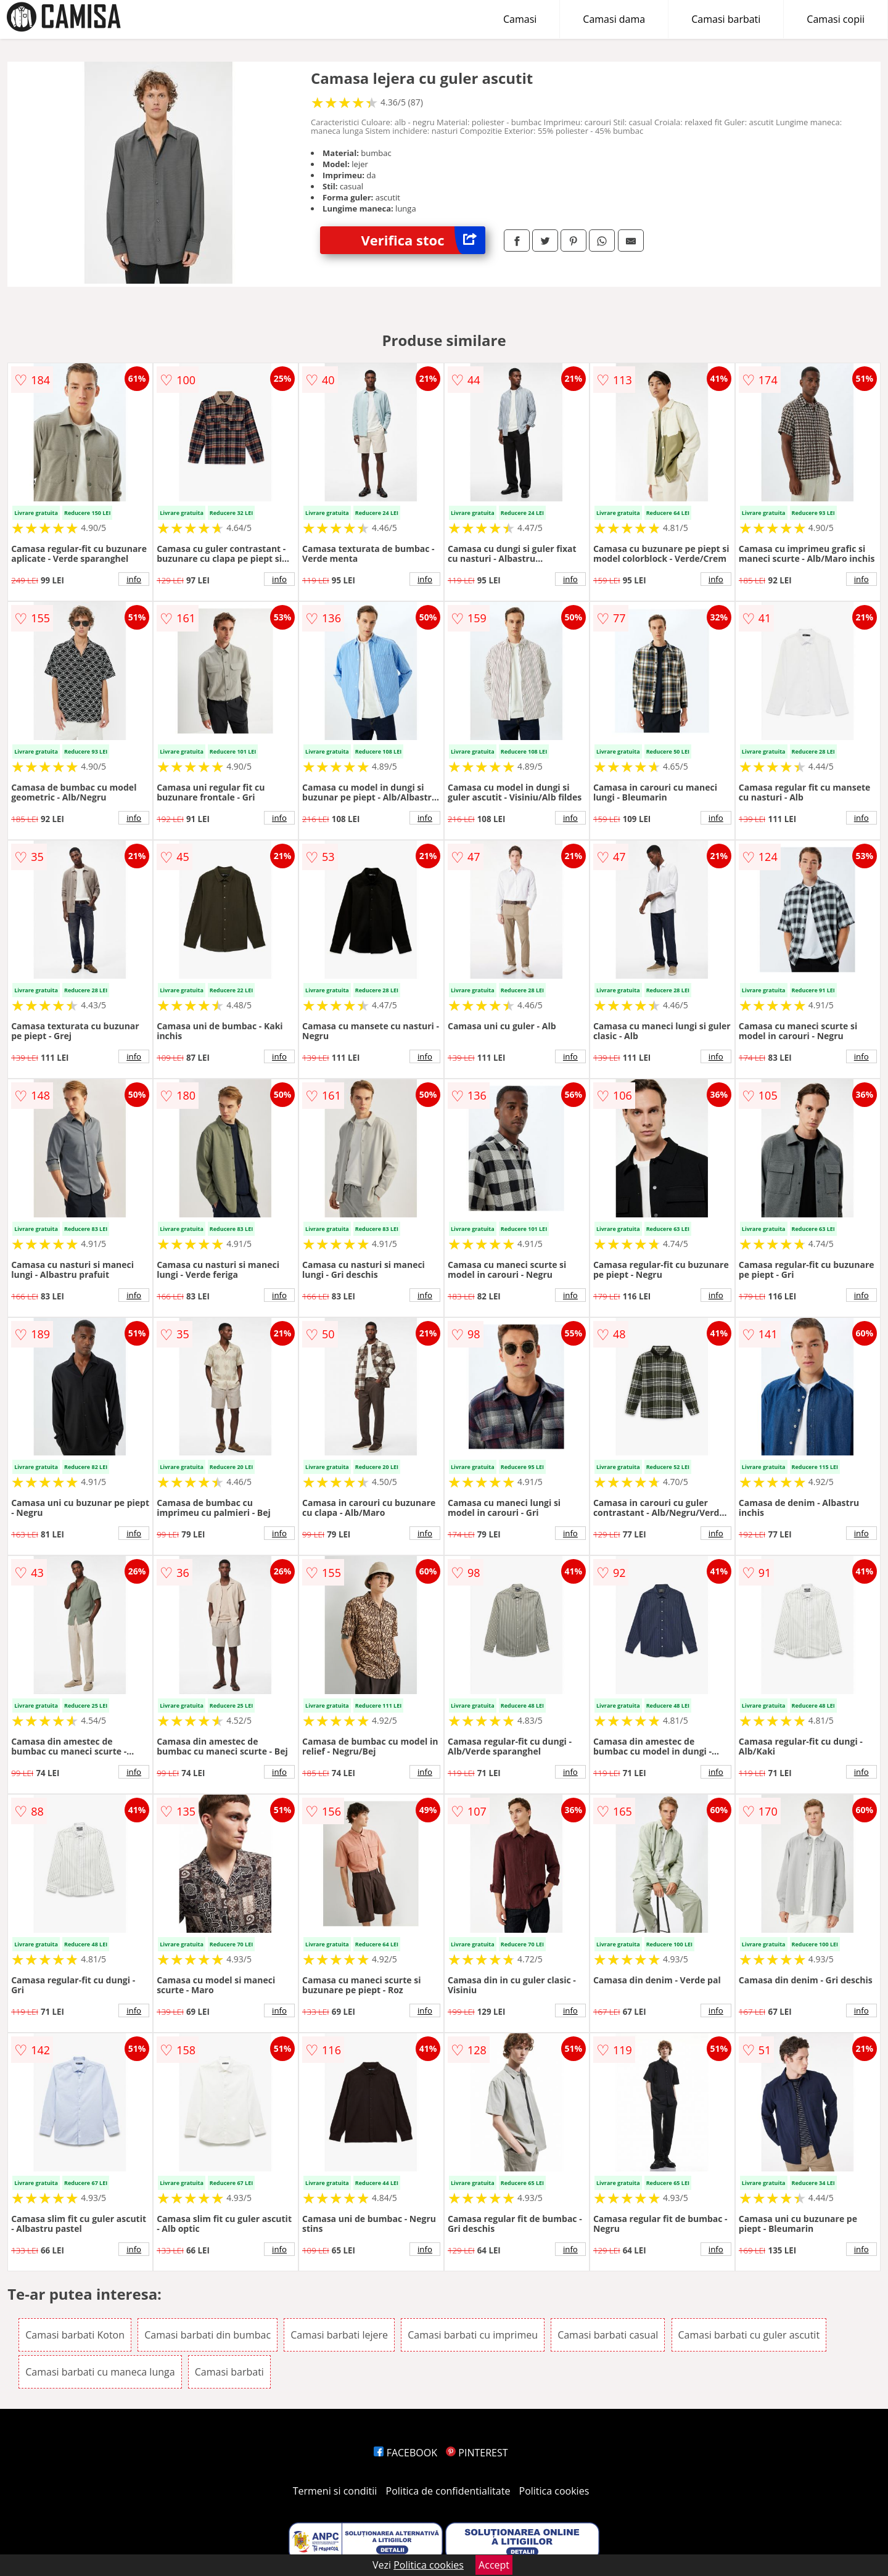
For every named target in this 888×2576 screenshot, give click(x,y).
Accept (494, 2565)
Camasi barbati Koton (75, 2335)
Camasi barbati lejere (339, 2335)
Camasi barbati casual (607, 2335)
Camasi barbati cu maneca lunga (100, 2372)
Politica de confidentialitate (448, 2491)
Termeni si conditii (335, 2491)
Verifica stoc (423, 240)
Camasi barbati (725, 19)
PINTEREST (477, 2452)
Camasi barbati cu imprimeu (473, 2335)
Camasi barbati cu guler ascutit (749, 2335)
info (133, 579)
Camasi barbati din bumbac (207, 2335)
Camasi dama (614, 19)
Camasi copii (836, 19)
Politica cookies (554, 2491)
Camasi (519, 19)
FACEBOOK (405, 2452)
